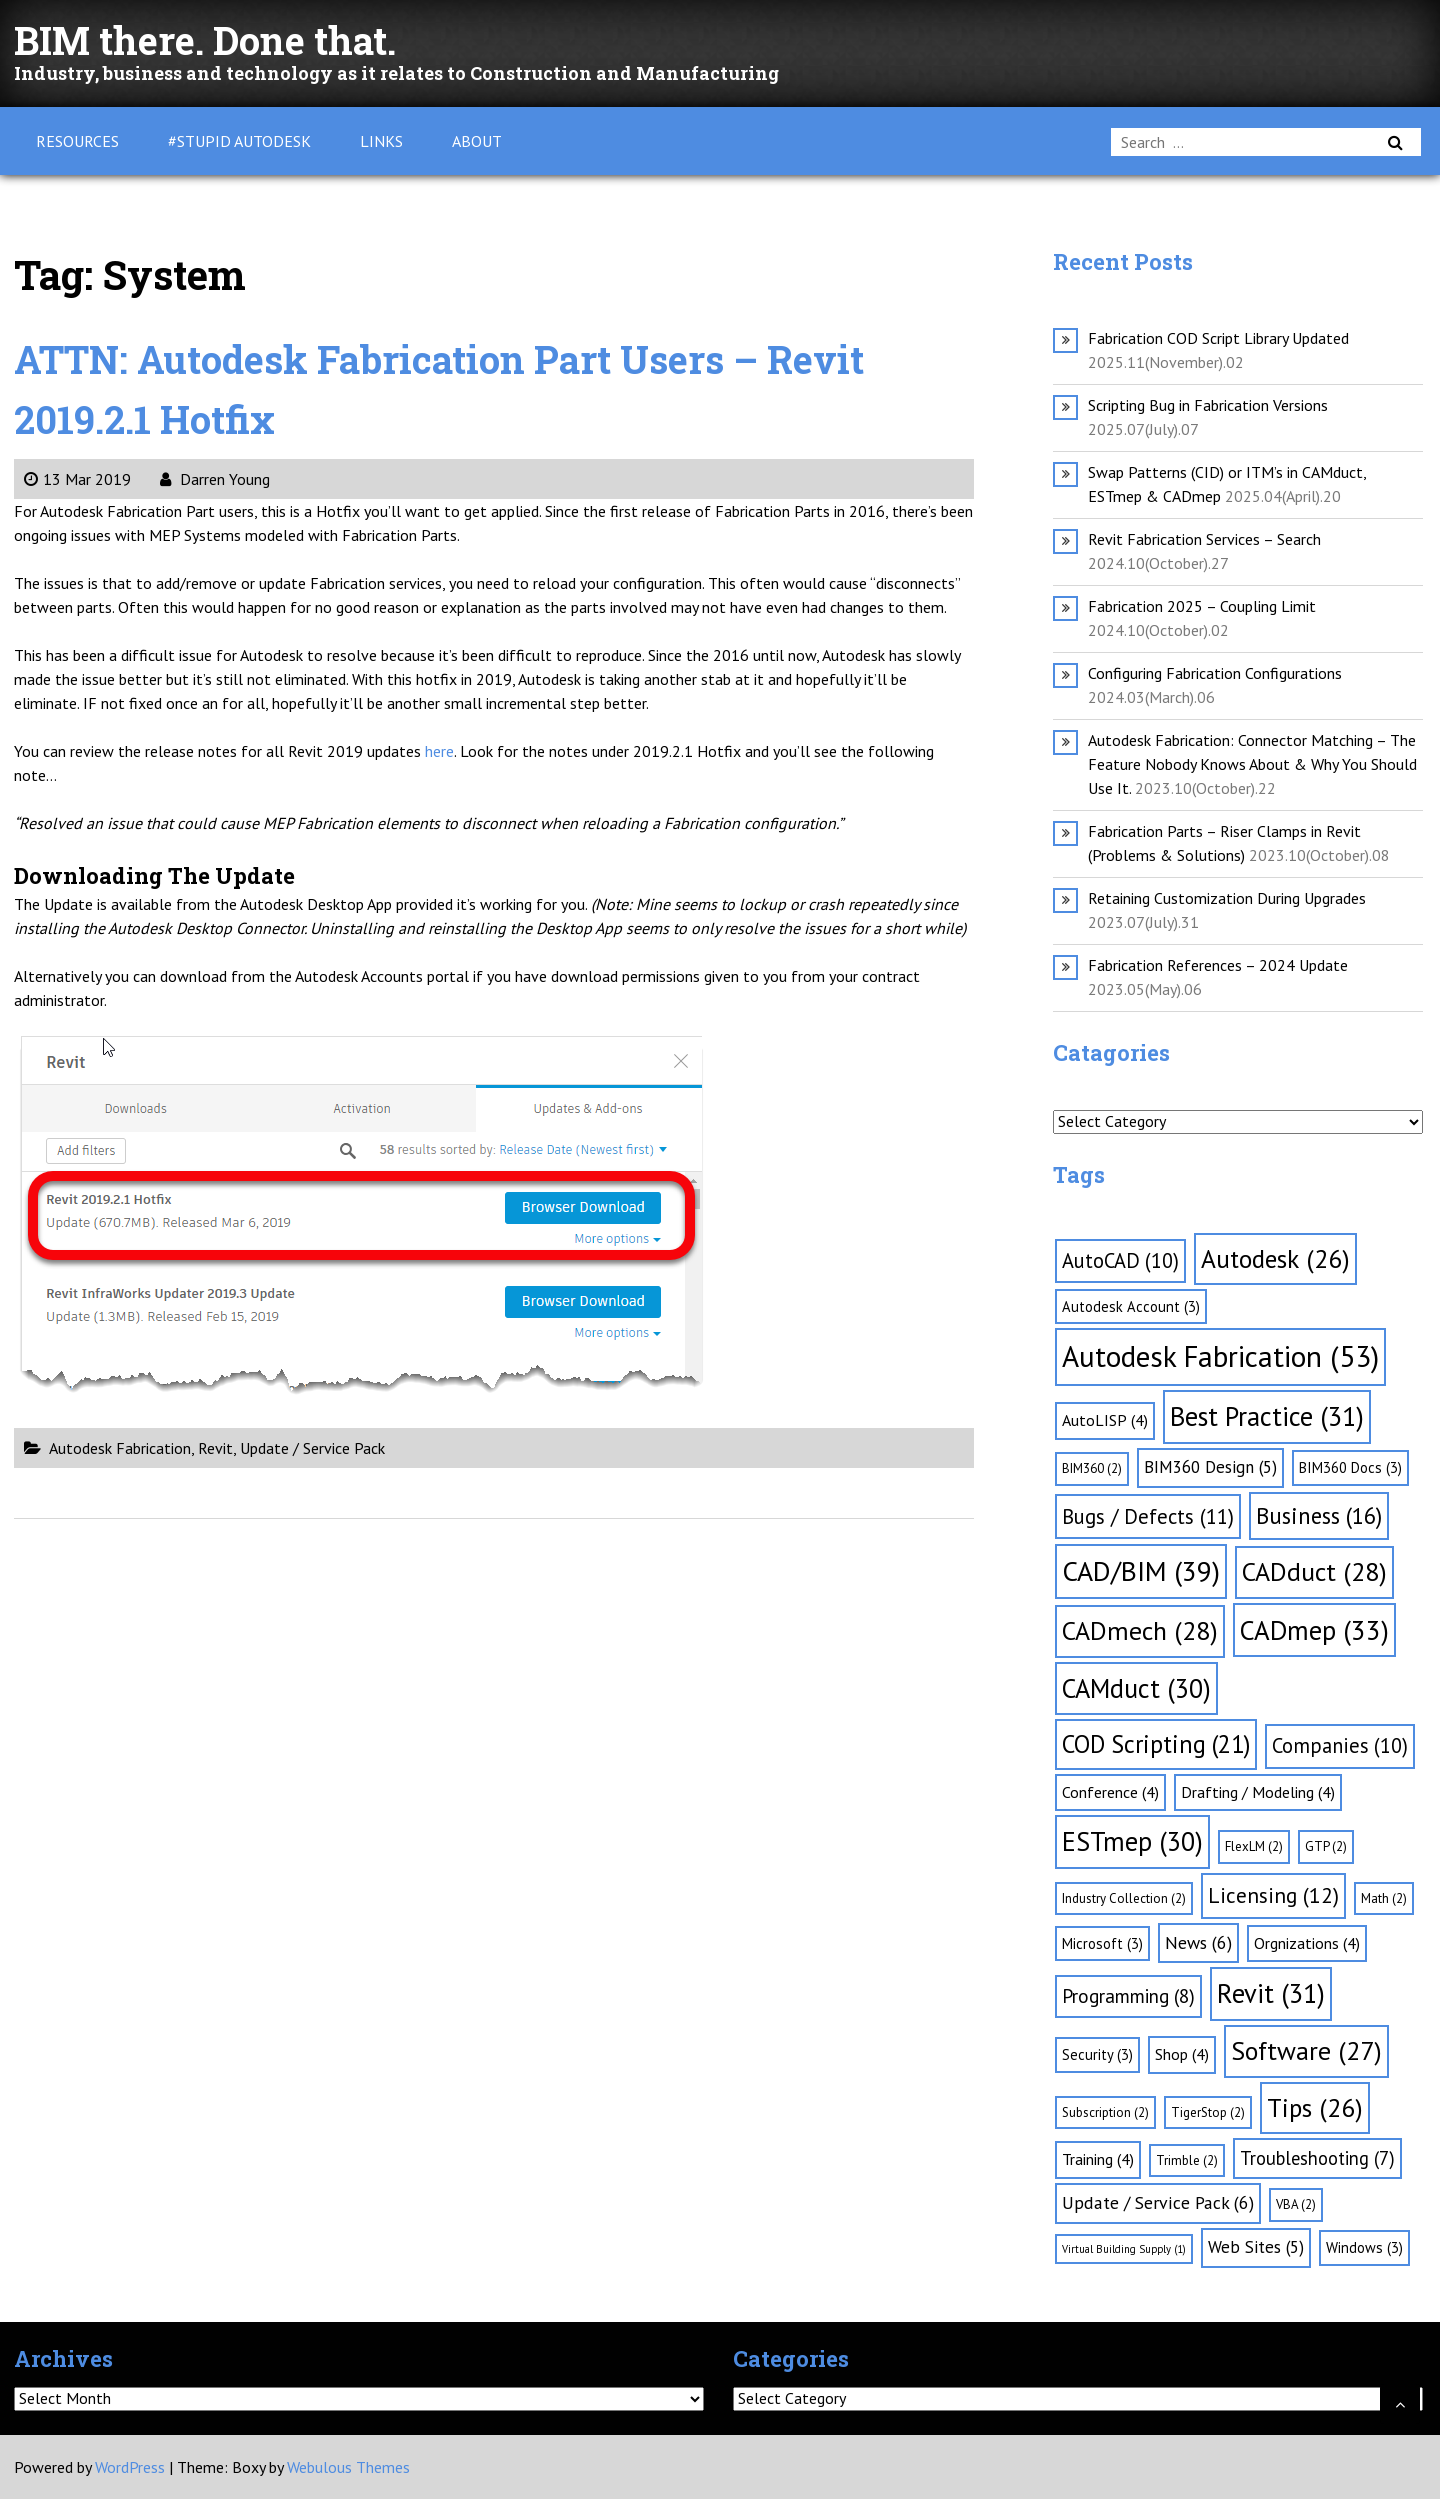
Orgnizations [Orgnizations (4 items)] (1307, 1943)
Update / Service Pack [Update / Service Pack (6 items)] (1158, 2202)
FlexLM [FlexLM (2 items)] (1254, 1846)
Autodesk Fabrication (120, 1448)
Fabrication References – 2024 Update (1218, 965)
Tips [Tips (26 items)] (1315, 2107)
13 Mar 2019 (77, 479)
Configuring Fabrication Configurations (1215, 673)
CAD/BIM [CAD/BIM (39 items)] (1141, 1571)
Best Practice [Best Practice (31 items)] (1267, 1416)
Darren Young (215, 479)
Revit (215, 1448)
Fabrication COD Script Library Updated (1218, 338)
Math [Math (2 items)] (1384, 1898)
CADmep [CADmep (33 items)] (1314, 1630)
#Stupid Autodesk (239, 141)
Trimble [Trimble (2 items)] (1187, 2160)
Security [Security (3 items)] (1097, 2054)
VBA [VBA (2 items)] (1296, 2204)
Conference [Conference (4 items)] (1110, 1792)
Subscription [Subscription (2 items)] (1105, 2112)
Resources (77, 141)
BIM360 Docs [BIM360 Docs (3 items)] (1350, 1467)
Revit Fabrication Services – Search (1204, 539)
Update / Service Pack (312, 1448)
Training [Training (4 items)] (1098, 2159)
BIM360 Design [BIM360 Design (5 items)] (1210, 1467)
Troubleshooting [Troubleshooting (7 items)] (1317, 2158)
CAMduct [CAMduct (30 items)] (1136, 1688)
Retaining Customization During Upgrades (1227, 898)
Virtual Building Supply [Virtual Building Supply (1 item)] (1124, 2249)
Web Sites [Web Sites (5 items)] (1256, 2247)
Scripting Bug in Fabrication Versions (1208, 405)
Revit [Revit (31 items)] (1271, 1993)
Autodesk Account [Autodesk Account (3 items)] (1131, 1306)
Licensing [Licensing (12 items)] (1273, 1895)
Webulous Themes (348, 2467)
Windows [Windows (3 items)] (1364, 2247)
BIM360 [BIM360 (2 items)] (1092, 1468)
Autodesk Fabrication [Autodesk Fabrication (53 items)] (1220, 1356)
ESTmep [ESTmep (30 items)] (1132, 1841)
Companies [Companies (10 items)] (1340, 1745)
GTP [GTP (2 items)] (1326, 1846)
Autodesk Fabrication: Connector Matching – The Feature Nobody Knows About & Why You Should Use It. (1252, 764)
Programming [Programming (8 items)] (1128, 1996)
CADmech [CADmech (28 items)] (1140, 1630)
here (439, 751)
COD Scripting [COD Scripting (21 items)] (1156, 1744)
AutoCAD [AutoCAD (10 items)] (1120, 1260)
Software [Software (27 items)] (1306, 2050)
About (477, 141)
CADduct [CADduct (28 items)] (1314, 1571)
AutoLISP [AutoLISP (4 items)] (1105, 1420)
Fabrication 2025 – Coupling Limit (1202, 606)
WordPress (130, 2467)
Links (381, 141)
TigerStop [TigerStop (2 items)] (1208, 2112)
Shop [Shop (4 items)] (1182, 2054)
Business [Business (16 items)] (1319, 1515)
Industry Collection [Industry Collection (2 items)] (1124, 1898)
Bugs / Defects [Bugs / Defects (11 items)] (1148, 1516)
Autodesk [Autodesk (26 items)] (1275, 1258)
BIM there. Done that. (215, 39)
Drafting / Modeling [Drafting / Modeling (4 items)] (1258, 1792)
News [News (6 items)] (1198, 1942)
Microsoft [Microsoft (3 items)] (1102, 1943)
